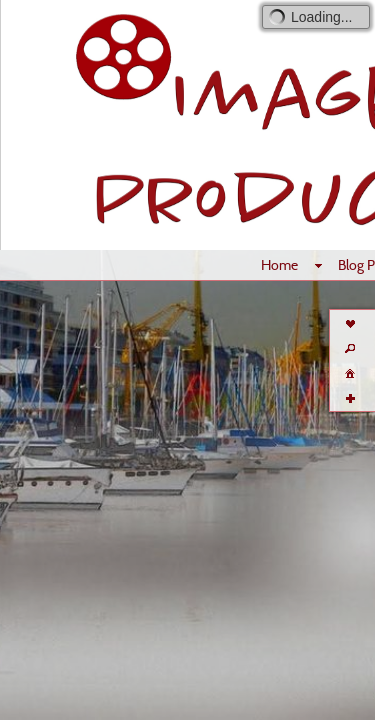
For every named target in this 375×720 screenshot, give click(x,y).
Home (279, 265)
